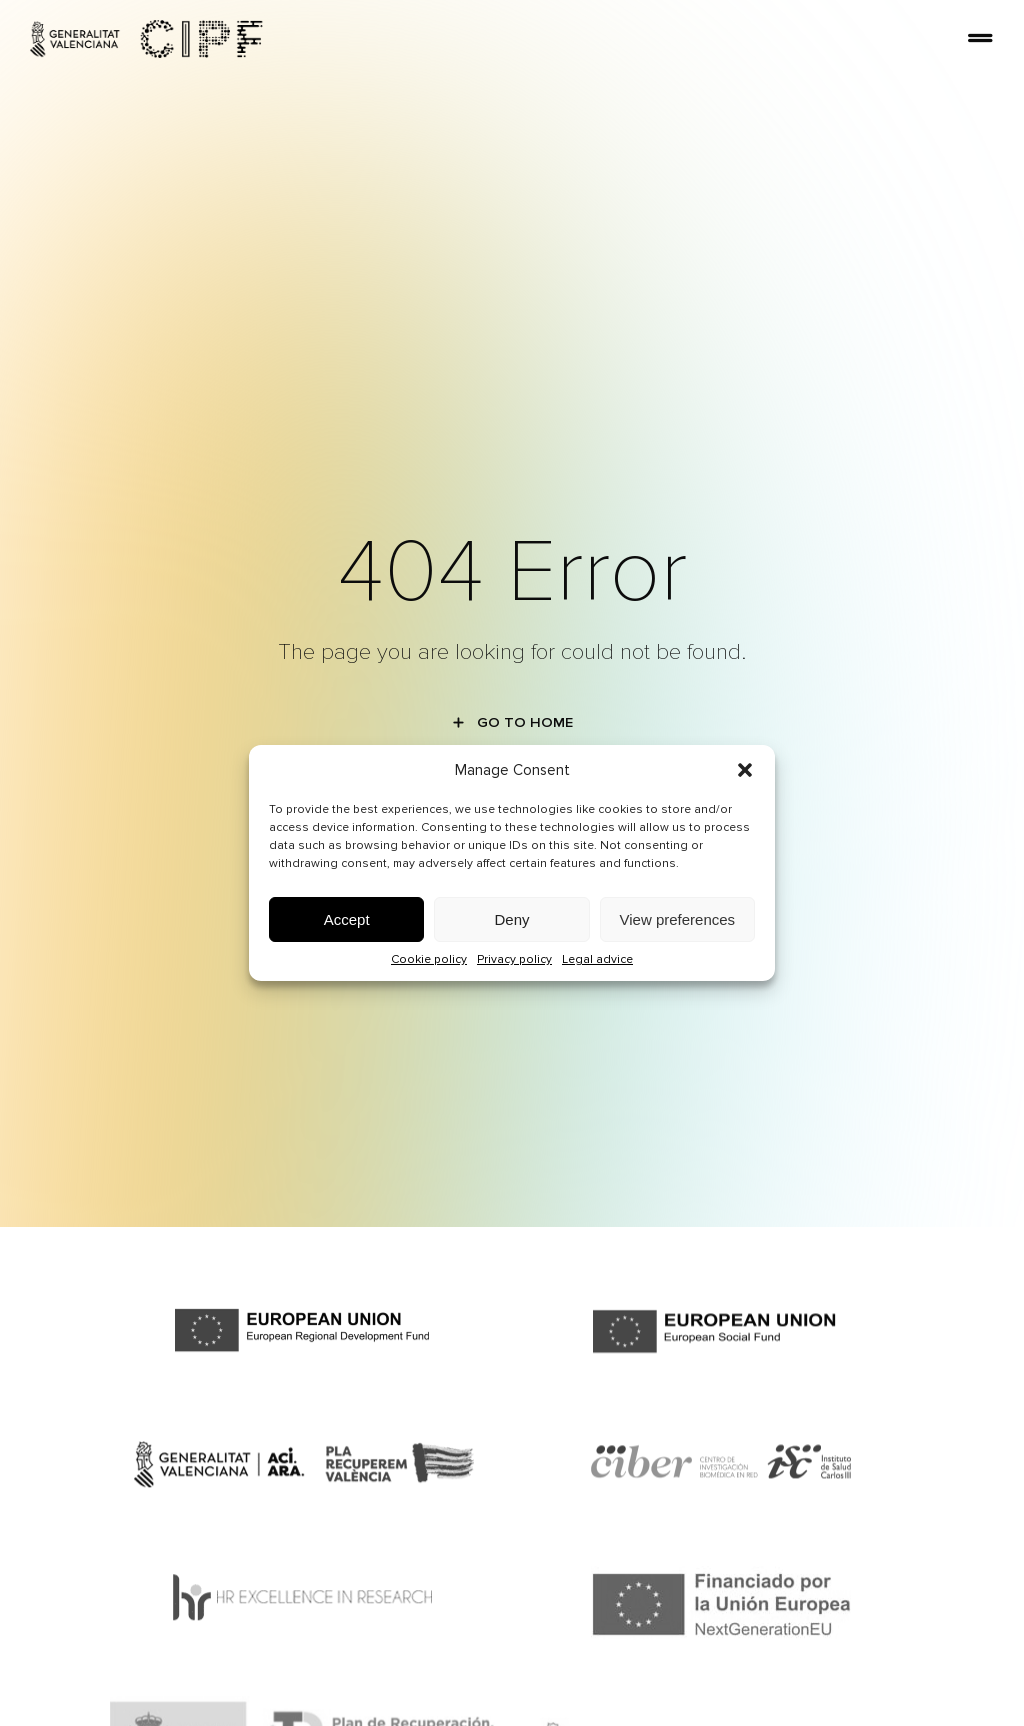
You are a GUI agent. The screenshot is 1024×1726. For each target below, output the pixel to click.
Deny (511, 919)
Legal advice (597, 959)
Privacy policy (514, 959)
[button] (745, 770)
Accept (347, 919)
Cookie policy (429, 959)
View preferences (678, 919)
